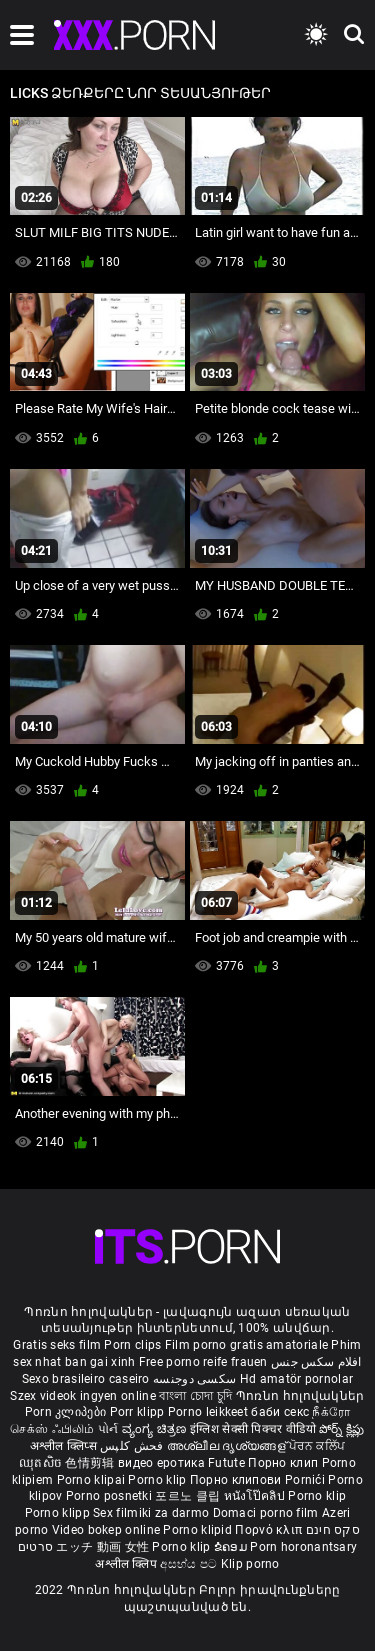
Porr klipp (139, 1412)
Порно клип (284, 1463)
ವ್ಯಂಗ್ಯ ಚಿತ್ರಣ (156, 1429)
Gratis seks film (57, 1345)
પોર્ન (108, 1429)
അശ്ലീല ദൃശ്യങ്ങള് (228, 1446)
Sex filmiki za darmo (151, 1513)
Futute (226, 1463)
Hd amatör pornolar (296, 1379)
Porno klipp (59, 1513)
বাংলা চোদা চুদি (195, 1396)
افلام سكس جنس (316, 1362)
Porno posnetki (111, 1496)
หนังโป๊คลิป (256, 1496)
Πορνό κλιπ (270, 1530)
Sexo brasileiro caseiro (86, 1379)
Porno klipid (199, 1530)
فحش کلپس (133, 1446)
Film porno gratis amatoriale (246, 1345)
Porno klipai (93, 1480)
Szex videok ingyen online (83, 1396)
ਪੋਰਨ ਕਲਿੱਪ (317, 1446)
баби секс (280, 1412)
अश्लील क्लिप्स (65, 1446)
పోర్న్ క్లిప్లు (342, 1429)
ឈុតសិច (42, 1463)
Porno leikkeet (210, 1412)
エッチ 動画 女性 (102, 1547)
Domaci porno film (266, 1513)
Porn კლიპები (67, 1412)
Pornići (306, 1480)
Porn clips (134, 1345)
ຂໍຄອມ (232, 1547)
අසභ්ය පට (190, 1564)
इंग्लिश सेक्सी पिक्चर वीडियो (253, 1429)
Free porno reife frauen (203, 1362)
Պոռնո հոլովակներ (300, 1396)
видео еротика (161, 1463)
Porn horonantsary (303, 1547)
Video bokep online (106, 1530)
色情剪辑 (91, 1463)
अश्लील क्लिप (127, 1564)
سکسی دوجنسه (194, 1379)
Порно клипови (237, 1480)
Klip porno (250, 1564)
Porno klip (158, 1480)
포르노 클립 (189, 1496)
